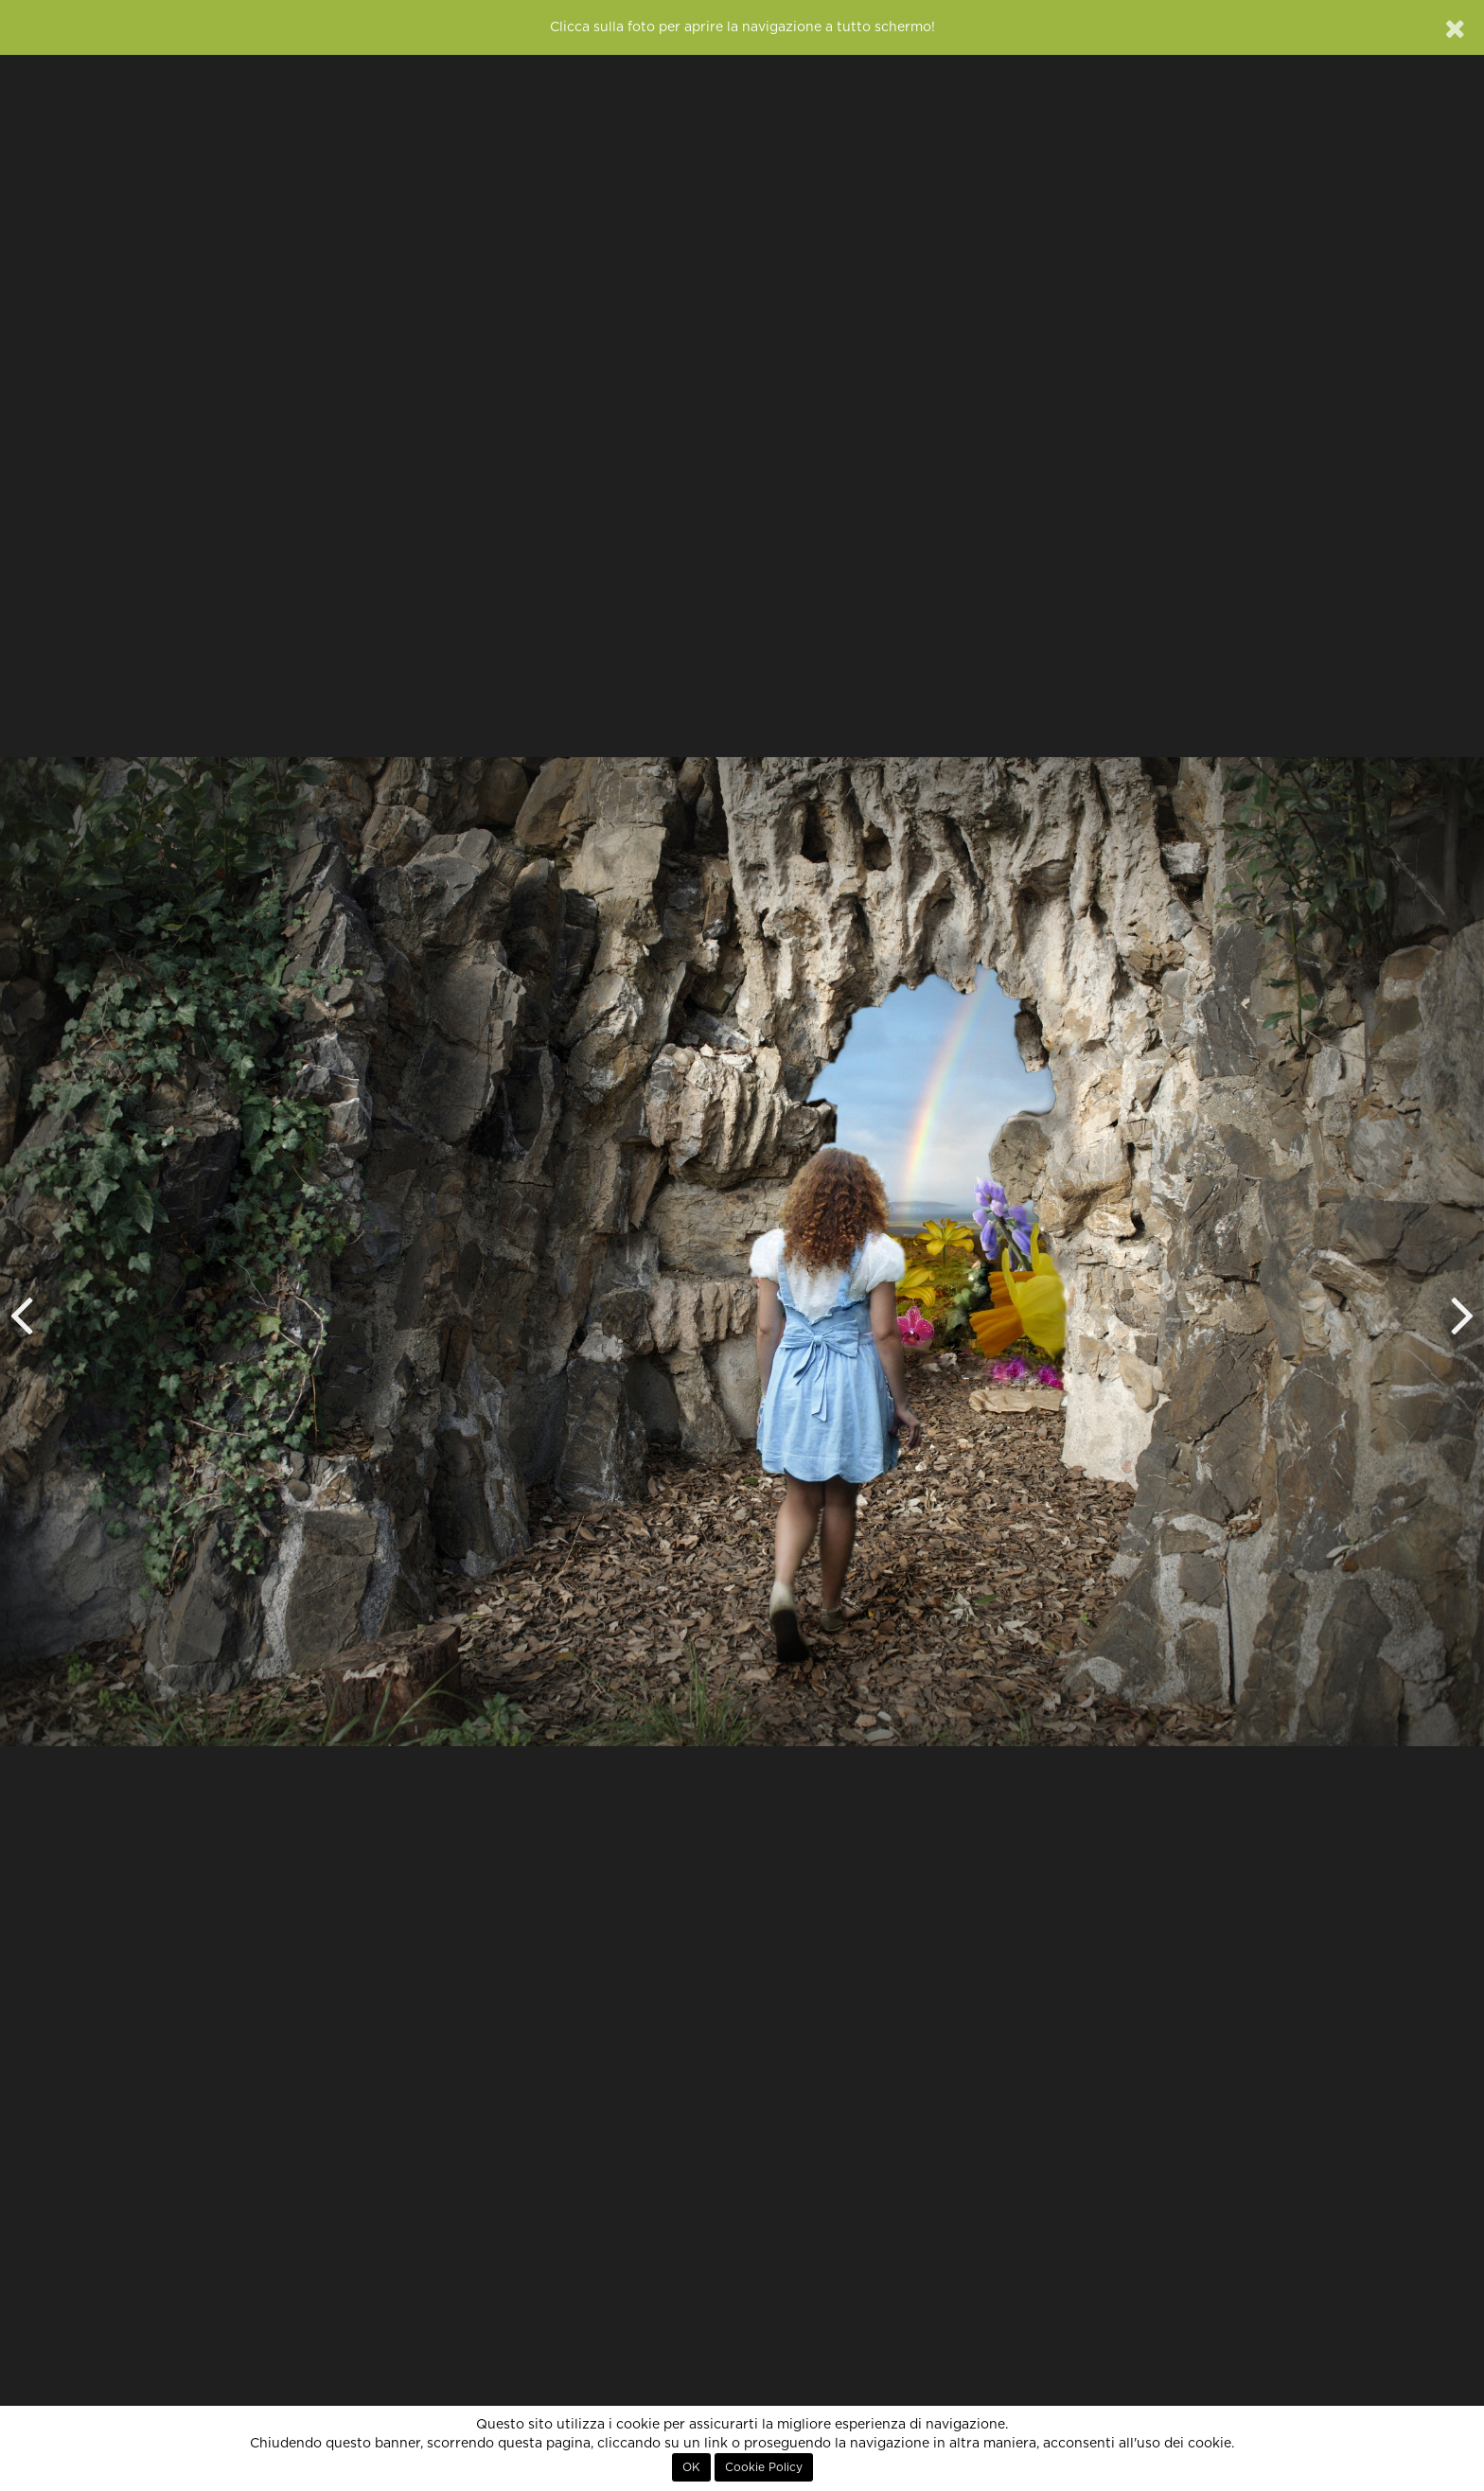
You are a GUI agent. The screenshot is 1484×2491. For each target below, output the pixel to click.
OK (691, 2467)
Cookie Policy (764, 2467)
